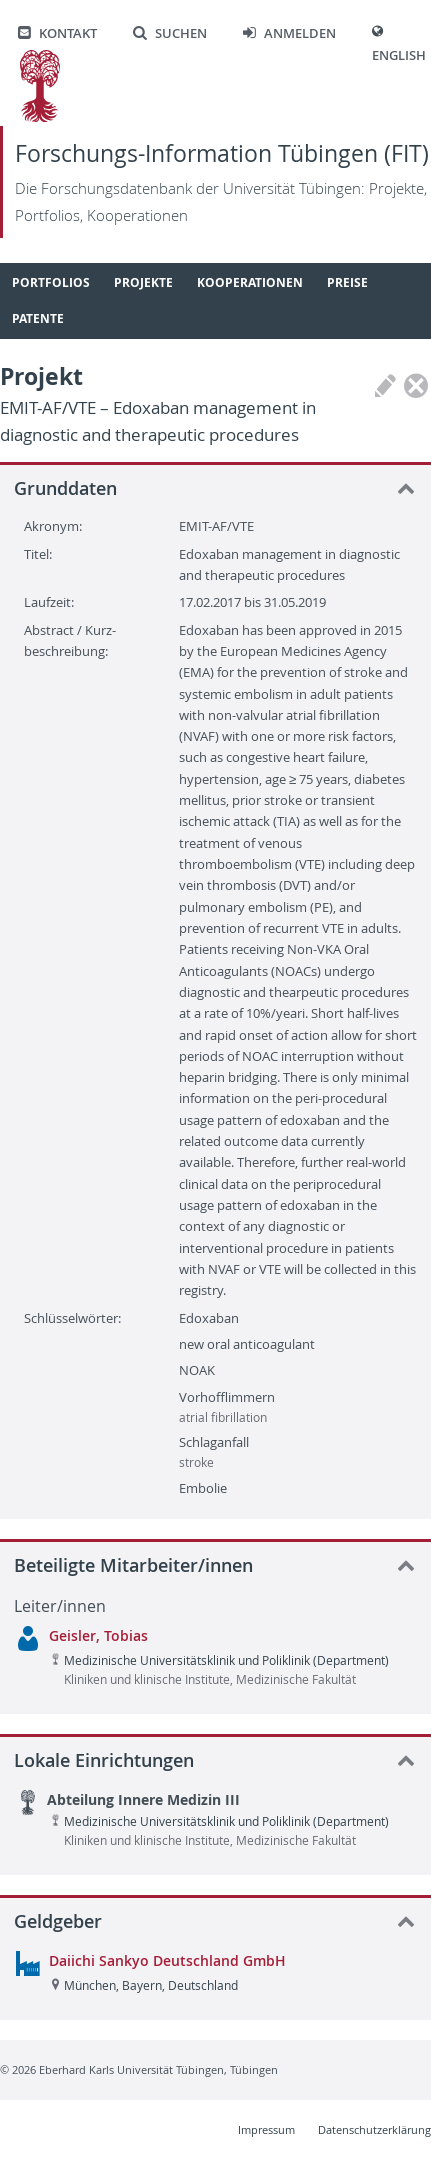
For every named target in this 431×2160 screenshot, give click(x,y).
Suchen (170, 33)
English (399, 55)
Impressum (266, 2129)
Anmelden (289, 33)
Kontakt (57, 33)
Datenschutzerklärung (374, 2129)
